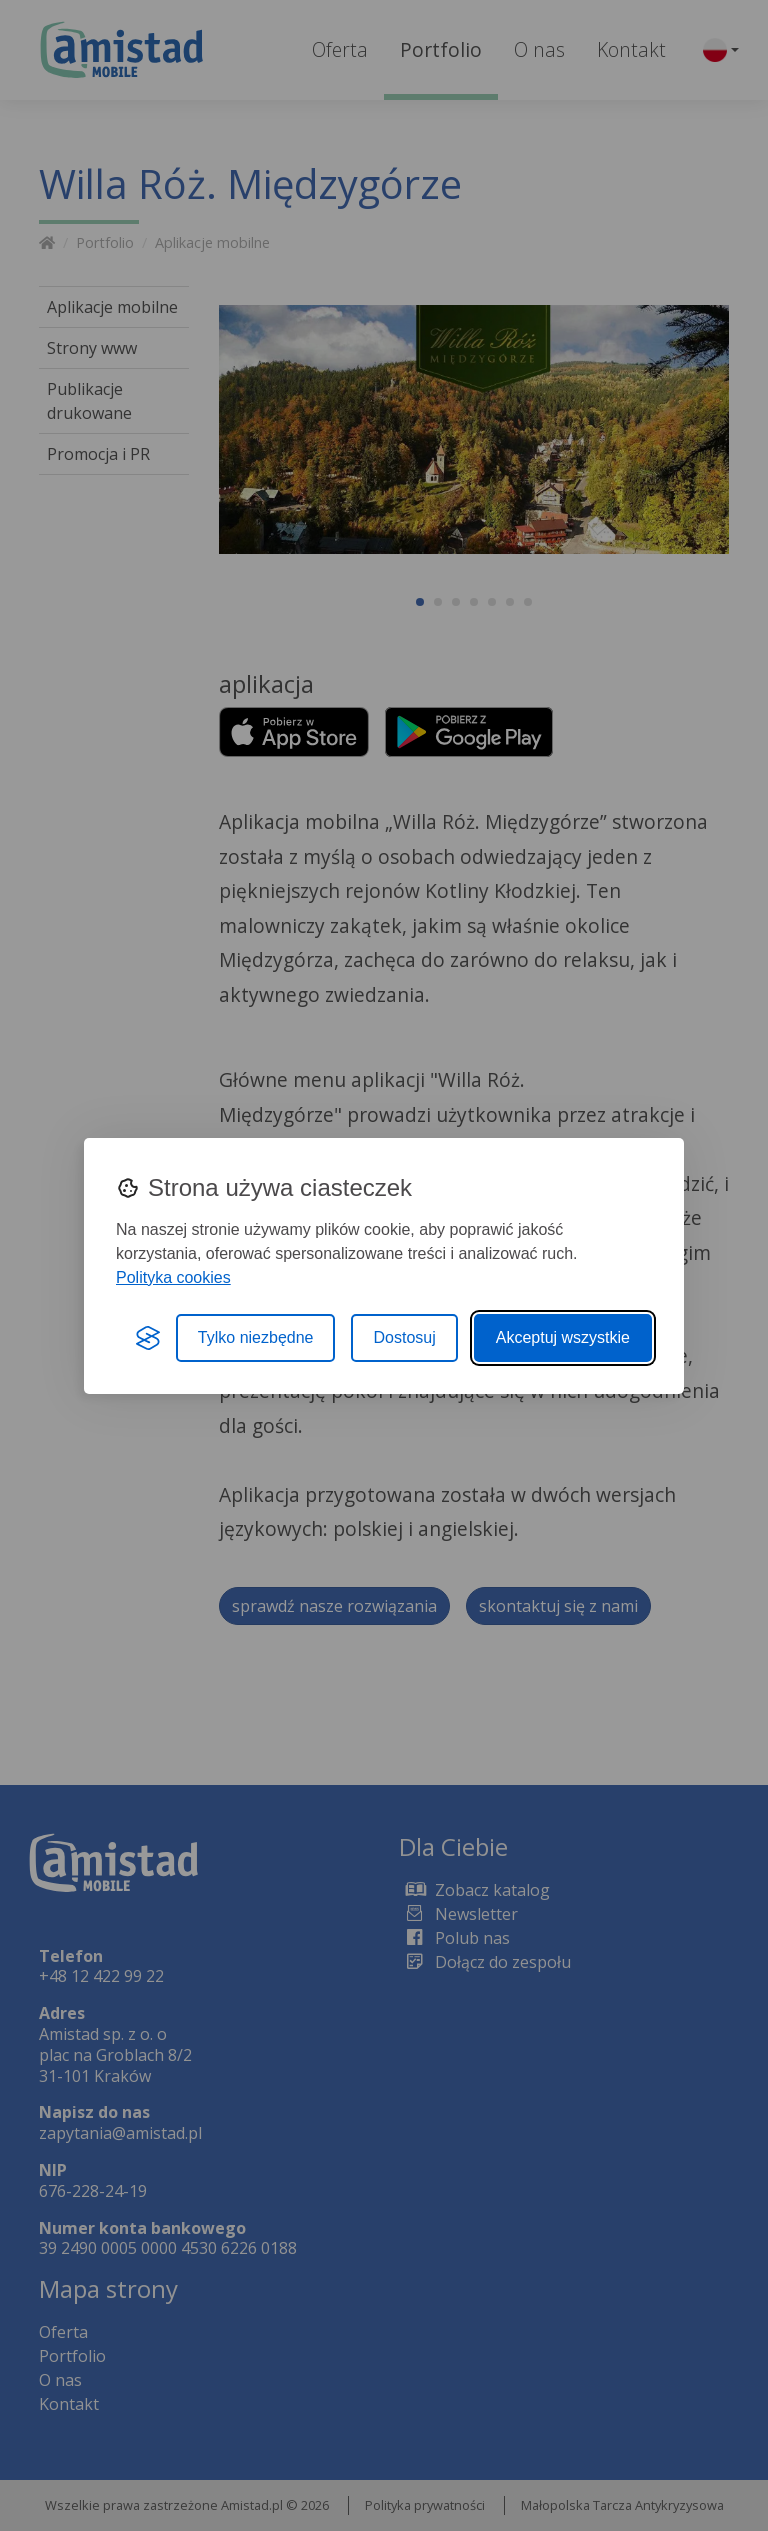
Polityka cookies (173, 1277)
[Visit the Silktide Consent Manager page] (148, 1338)
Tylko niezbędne (256, 1337)
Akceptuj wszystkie (563, 1337)
